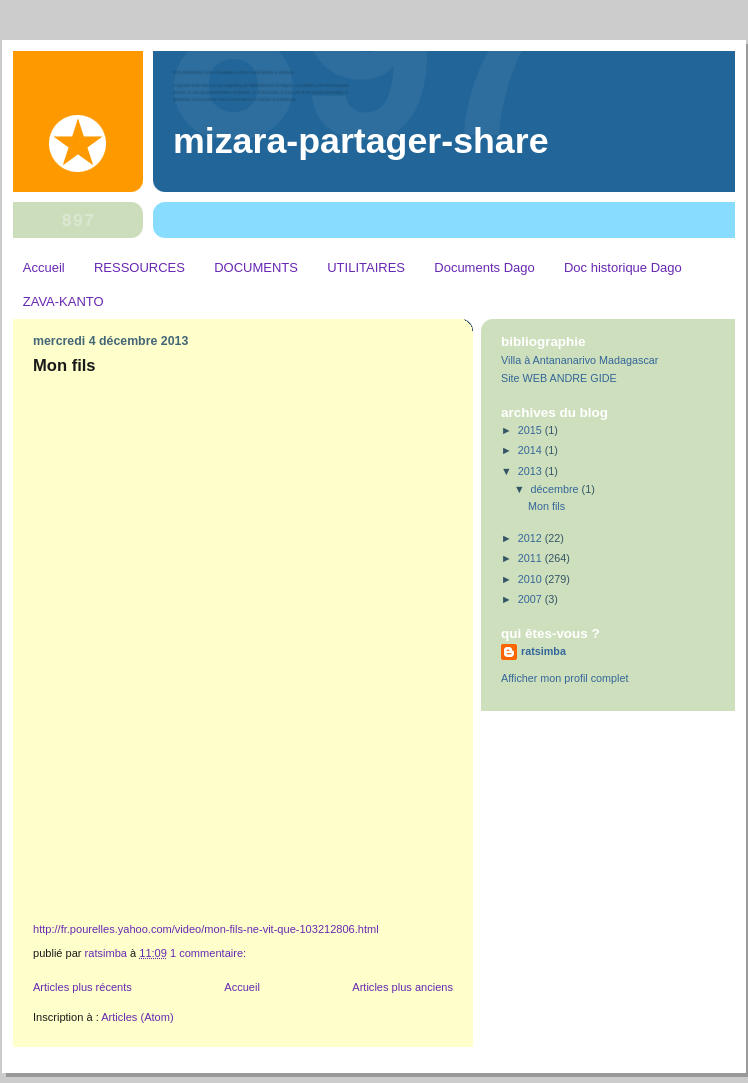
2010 (531, 579)
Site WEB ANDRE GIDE (559, 378)
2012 (531, 538)
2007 (531, 599)
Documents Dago (484, 267)
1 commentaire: (209, 953)
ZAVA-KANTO (63, 301)
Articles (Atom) (137, 1017)
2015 (531, 430)
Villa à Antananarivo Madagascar (579, 360)
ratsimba (543, 651)
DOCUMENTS (256, 267)
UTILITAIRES (366, 267)
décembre (556, 489)
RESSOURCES (139, 267)
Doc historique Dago (623, 267)
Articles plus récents (82, 987)
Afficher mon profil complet (564, 678)
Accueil (44, 267)
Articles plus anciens (402, 987)
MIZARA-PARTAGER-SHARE (361, 141)
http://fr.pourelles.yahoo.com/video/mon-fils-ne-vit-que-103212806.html (206, 929)
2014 (531, 450)
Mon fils (64, 365)
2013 (531, 471)
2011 (531, 558)
